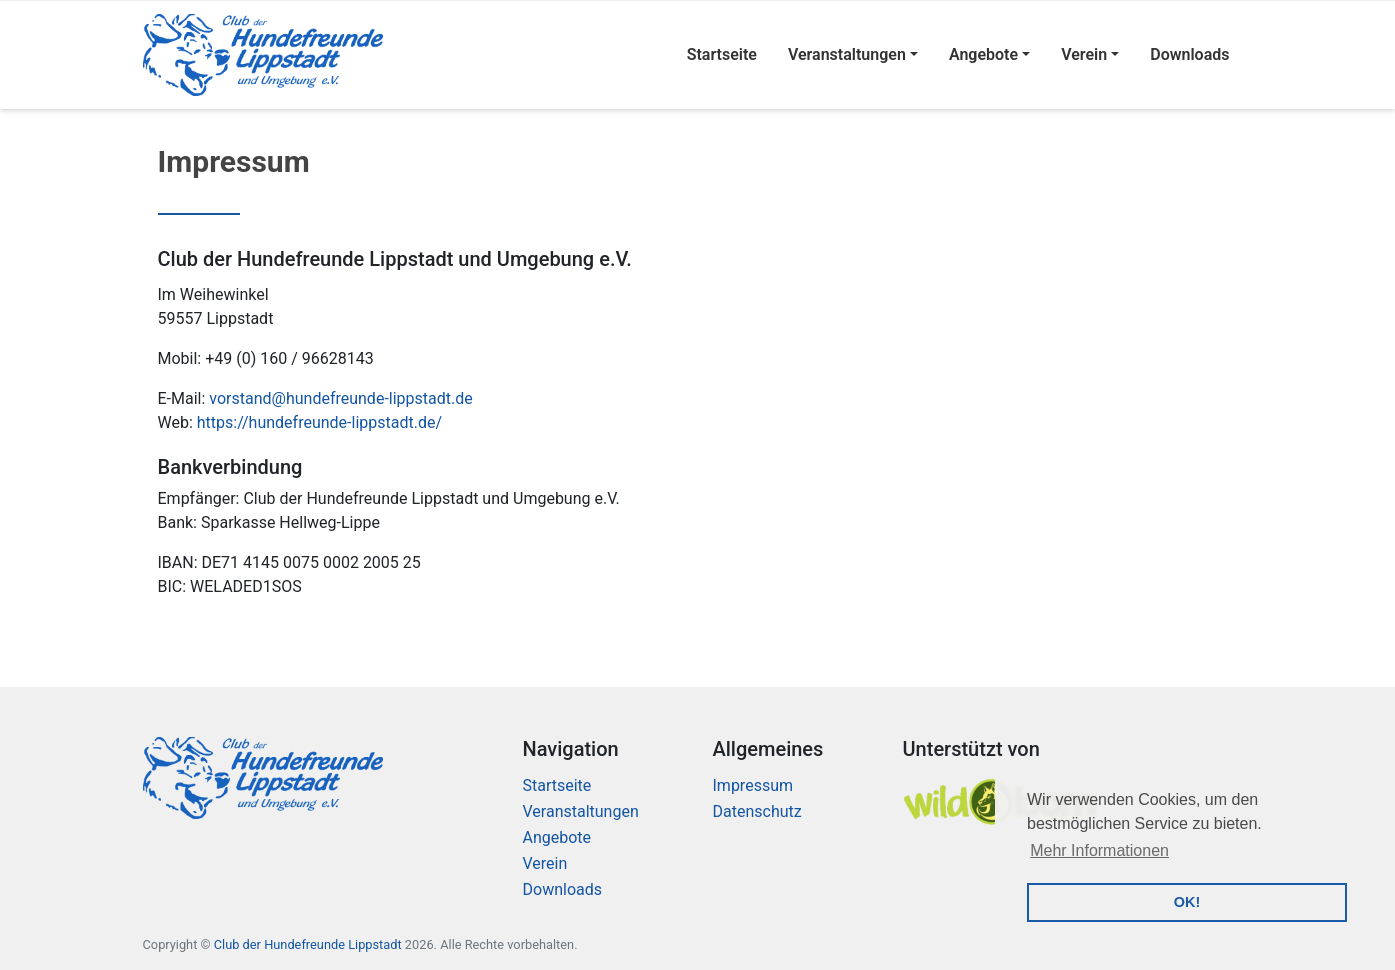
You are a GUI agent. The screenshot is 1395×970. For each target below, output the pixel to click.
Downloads (1189, 54)
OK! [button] (1187, 902)
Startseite (722, 54)
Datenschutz (757, 811)
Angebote (983, 54)
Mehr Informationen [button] (1099, 850)
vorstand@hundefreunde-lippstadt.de (340, 398)
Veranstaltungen (847, 54)
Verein (1084, 54)
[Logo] (263, 55)
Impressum (753, 785)
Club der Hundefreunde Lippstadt (308, 944)
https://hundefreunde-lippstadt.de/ (319, 422)
